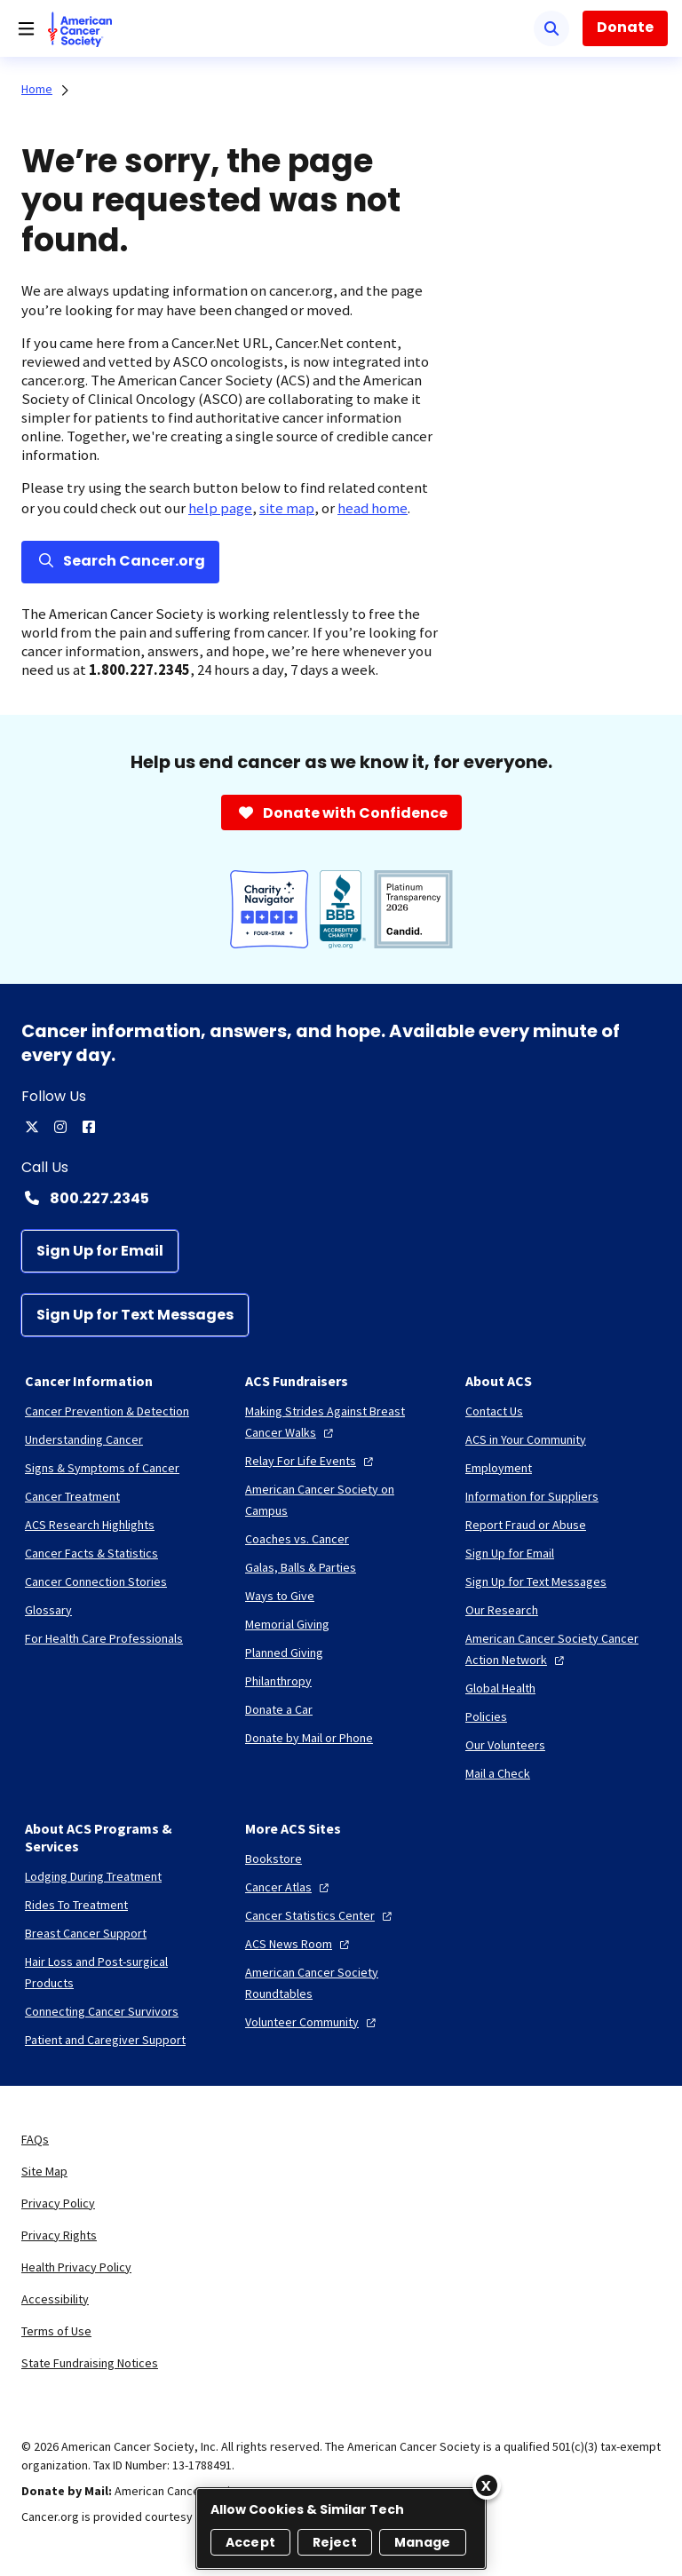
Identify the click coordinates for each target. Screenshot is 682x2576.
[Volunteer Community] (312, 2022)
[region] (341, 2528)
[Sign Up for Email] (99, 1251)
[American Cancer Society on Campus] (341, 1499)
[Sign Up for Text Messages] (135, 1315)
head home (372, 508)
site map (286, 508)
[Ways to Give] (279, 1595)
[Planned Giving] (284, 1652)
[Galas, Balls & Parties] (300, 1567)
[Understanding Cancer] (84, 1439)
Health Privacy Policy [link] (76, 2267)
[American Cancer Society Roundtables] (341, 1983)
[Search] (551, 28)
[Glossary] (48, 1610)
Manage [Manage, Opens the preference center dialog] (422, 2542)
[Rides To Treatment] (76, 1904)
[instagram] (60, 1126)
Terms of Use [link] (56, 2331)
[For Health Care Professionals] (104, 1638)
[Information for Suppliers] (532, 1496)
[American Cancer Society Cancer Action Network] (561, 1649)
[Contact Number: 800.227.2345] (341, 1198)
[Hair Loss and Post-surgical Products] (121, 1972)
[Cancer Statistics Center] (320, 1915)
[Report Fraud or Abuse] (525, 1524)
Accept (250, 2542)
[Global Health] (500, 1688)
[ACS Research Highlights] (90, 1524)
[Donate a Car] (279, 1709)
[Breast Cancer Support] (86, 1933)
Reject (335, 2542)
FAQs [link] (35, 2139)
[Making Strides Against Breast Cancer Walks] (341, 1421)
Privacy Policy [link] (58, 2203)
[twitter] (32, 1126)
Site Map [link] (44, 2171)
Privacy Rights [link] (59, 2235)
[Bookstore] (273, 1858)
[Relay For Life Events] (311, 1460)
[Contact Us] (494, 1411)
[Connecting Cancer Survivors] (101, 2011)
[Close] (486, 2485)
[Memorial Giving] (287, 1624)
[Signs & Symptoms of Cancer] (102, 1467)
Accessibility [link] (55, 2299)
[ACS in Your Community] (525, 1439)
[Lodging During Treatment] (93, 1876)
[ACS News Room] (299, 1943)
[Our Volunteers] (505, 1745)
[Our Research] (501, 1610)
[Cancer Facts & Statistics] (91, 1553)
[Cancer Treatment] (72, 1496)
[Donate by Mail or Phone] (309, 1737)
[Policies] (486, 1716)
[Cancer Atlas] (289, 1887)
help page (220, 508)
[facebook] (88, 1126)
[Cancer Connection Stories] (96, 1581)
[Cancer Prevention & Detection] (107, 1411)
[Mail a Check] (497, 1773)
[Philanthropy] (278, 1681)
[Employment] (498, 1467)
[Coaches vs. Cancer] (297, 1539)
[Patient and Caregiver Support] (105, 2039)
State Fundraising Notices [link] (89, 2363)
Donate (625, 27)
